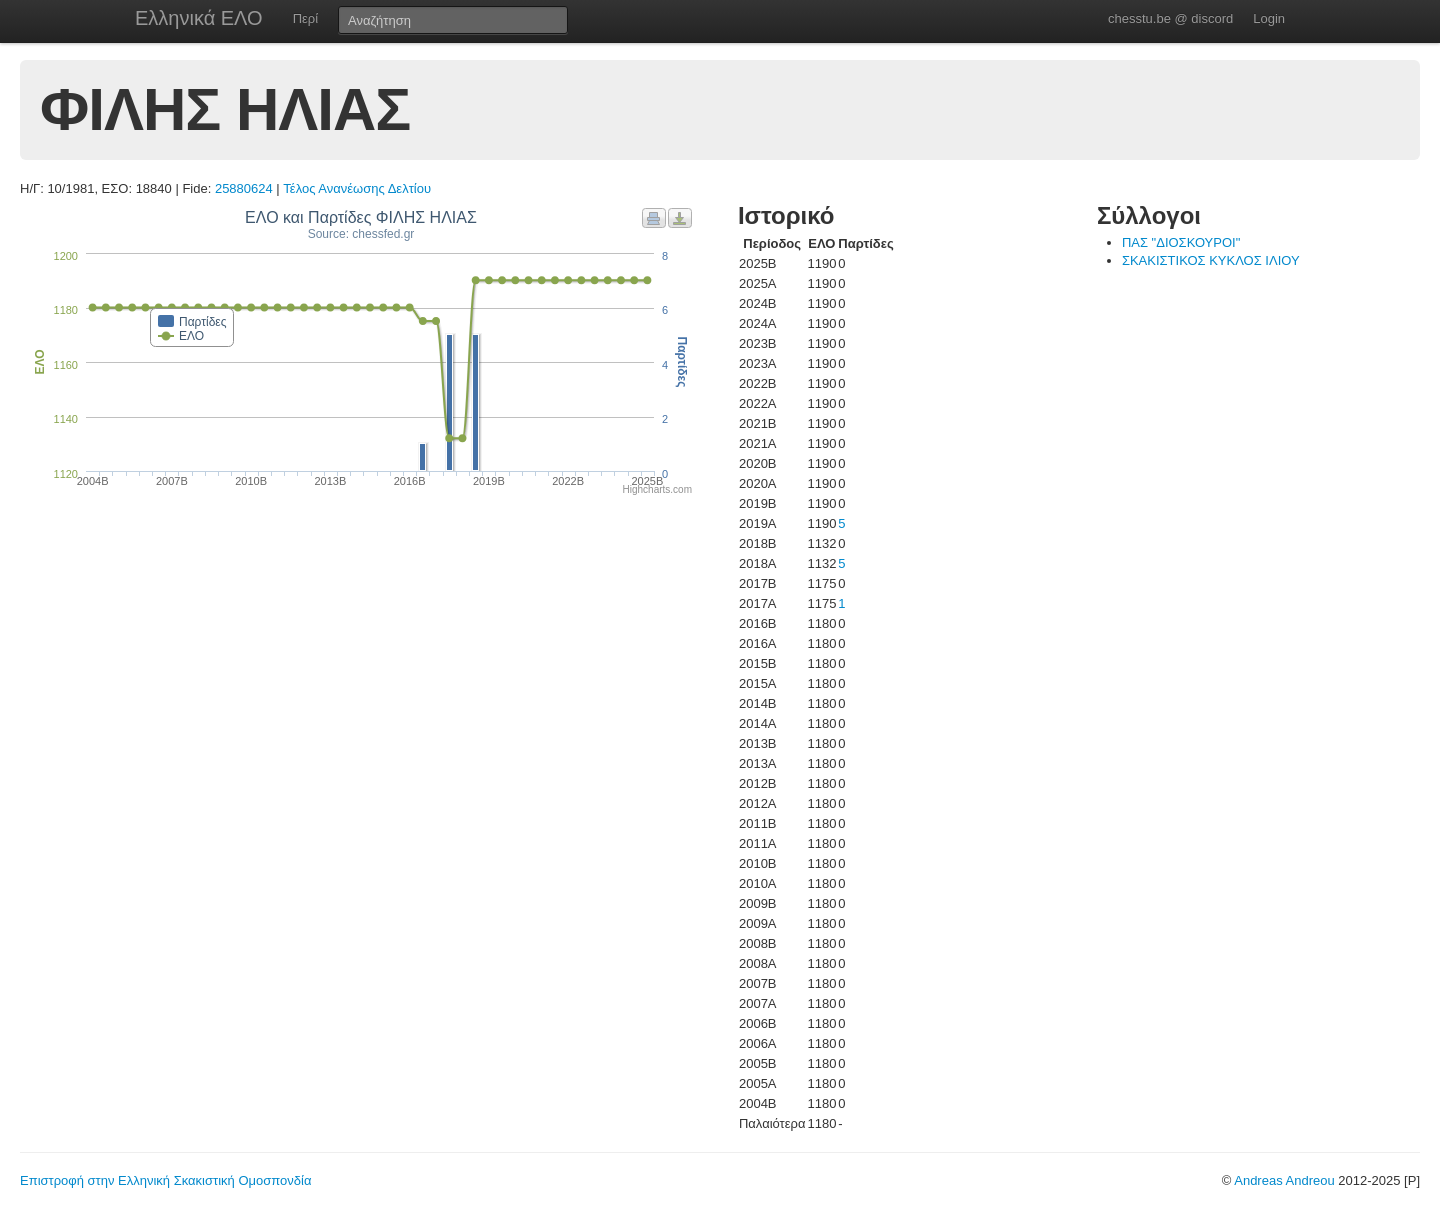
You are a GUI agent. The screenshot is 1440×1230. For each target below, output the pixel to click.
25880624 (244, 188)
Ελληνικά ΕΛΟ (199, 18)
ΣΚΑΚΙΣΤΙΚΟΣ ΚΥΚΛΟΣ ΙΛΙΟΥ (1211, 260)
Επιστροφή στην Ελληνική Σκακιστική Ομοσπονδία (165, 1180)
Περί (305, 18)
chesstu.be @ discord (1170, 18)
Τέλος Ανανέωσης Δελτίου (357, 188)
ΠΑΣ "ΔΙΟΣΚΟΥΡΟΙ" (1181, 242)
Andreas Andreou (1284, 1180)
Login (1269, 18)
